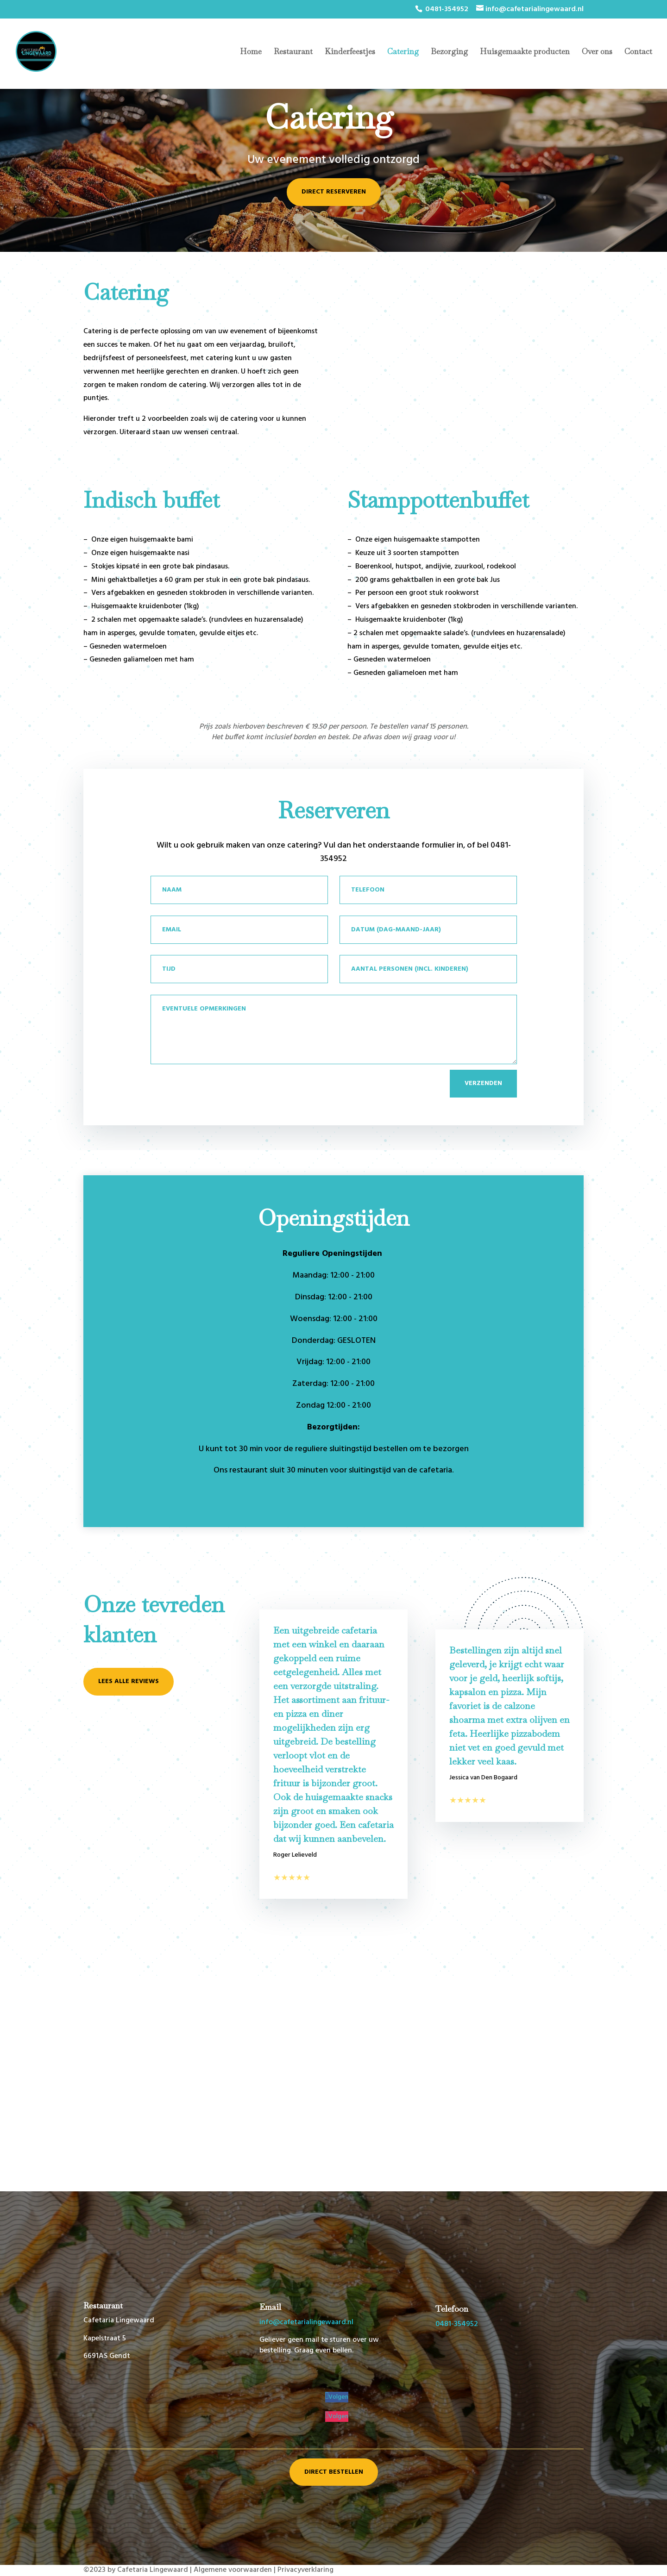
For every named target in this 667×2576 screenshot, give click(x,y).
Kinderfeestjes (350, 52)
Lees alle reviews (128, 1681)
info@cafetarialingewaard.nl (306, 2322)
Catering (403, 52)
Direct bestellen (333, 2472)
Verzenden (483, 1083)
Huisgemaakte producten (525, 52)
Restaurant (293, 52)
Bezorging (449, 52)
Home (251, 52)
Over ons (597, 52)
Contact (638, 52)
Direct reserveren (334, 192)
